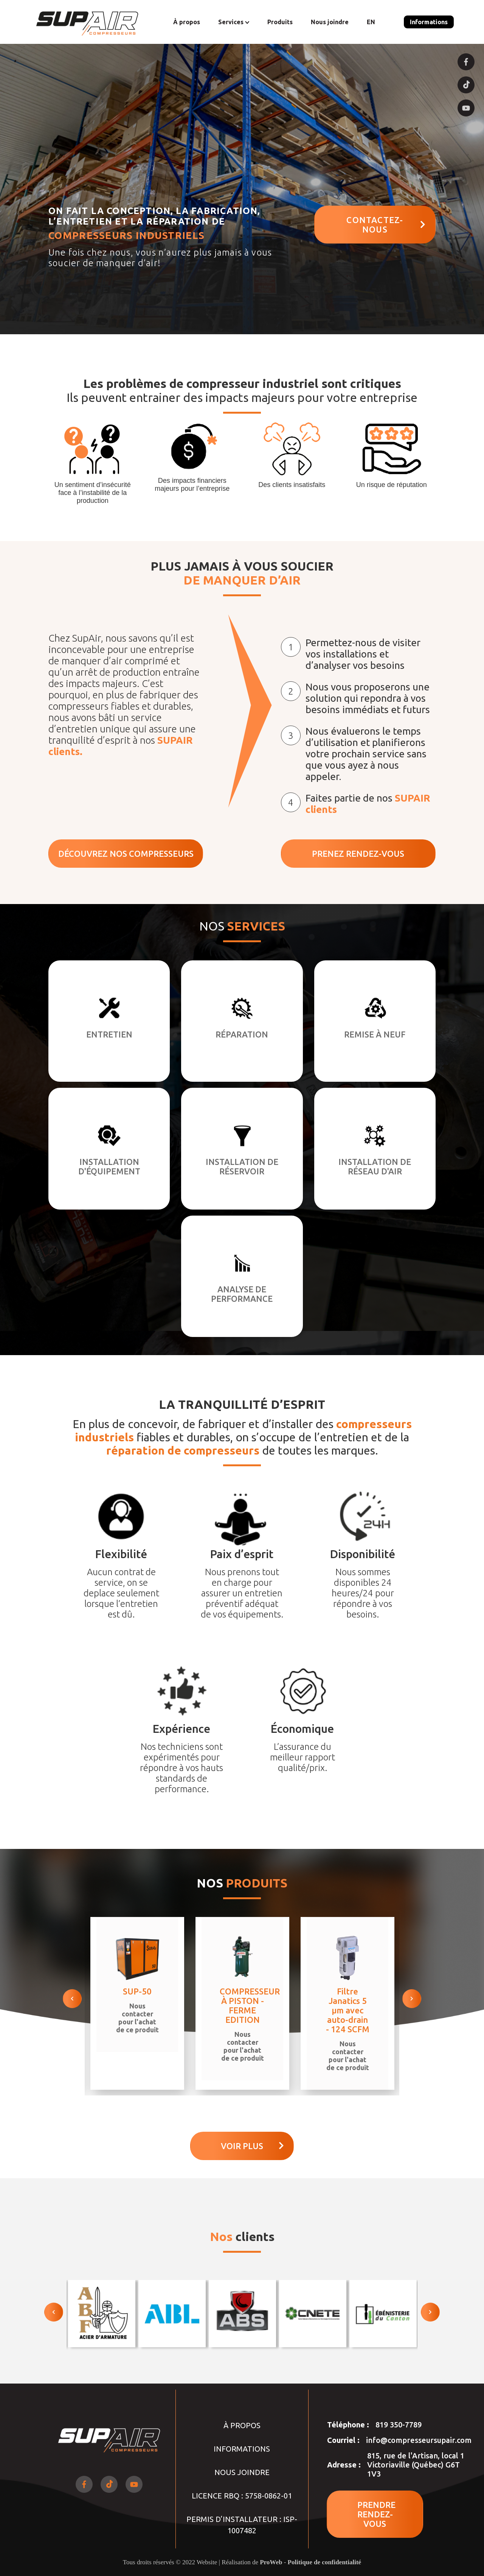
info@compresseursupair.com (419, 2440)
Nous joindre (330, 22)
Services (233, 22)
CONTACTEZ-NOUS (386, 224)
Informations (429, 22)
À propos (186, 22)
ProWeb (271, 2562)
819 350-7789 (398, 2424)
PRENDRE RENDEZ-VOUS (376, 2514)
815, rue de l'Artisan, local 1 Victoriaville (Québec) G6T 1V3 (415, 2464)
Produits (280, 22)
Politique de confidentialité (324, 2562)
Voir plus (252, 2146)
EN (371, 22)
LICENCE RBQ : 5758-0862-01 (242, 2495)
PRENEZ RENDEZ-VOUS (358, 853)
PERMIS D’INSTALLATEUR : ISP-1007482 (241, 2525)
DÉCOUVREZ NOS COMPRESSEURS (126, 853)
